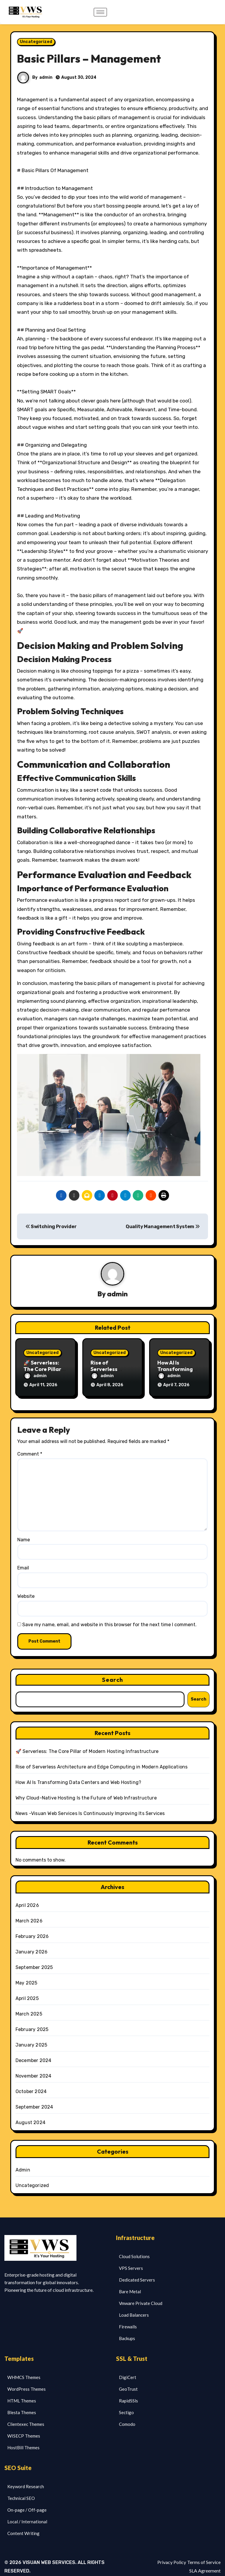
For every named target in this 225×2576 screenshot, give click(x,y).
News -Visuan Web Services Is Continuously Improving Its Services (90, 1806)
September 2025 (34, 1960)
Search (112, 1673)
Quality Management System (163, 1226)
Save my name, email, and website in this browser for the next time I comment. (109, 1618)
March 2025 (29, 2007)
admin (45, 77)
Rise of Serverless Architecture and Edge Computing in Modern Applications (102, 1760)
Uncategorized (36, 41)
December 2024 (34, 2053)
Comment (29, 1447)
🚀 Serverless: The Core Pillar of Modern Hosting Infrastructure (87, 1744)
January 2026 (31, 1945)
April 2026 (27, 1898)
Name (23, 1533)
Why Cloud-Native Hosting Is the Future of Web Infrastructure (86, 1791)
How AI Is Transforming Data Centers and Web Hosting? (78, 1775)
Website (26, 1589)
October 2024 (31, 2084)
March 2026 (29, 1914)
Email (23, 1561)
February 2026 (32, 1929)
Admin (23, 2163)
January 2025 (31, 2038)
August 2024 (30, 2116)
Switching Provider (51, 1226)
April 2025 (27, 1991)
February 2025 (32, 2022)
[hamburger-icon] (100, 12)
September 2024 (34, 2100)
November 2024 (34, 2069)
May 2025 (27, 1976)
